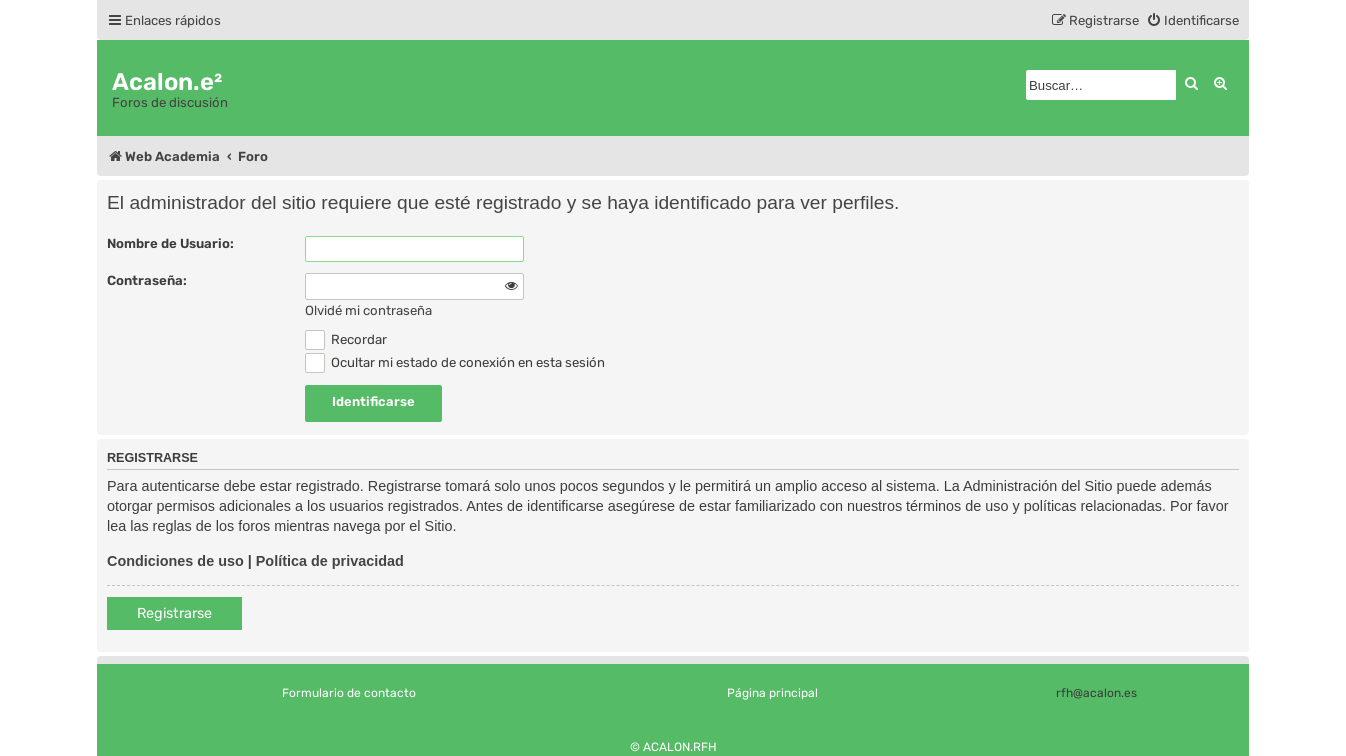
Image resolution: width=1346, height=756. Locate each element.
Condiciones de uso (175, 561)
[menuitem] (1192, 20)
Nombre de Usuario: (170, 243)
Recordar (346, 339)
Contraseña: (147, 280)
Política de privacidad (330, 561)
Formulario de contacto (349, 693)
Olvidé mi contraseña (368, 310)
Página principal (772, 693)
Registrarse (174, 613)
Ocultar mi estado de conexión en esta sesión (455, 362)
